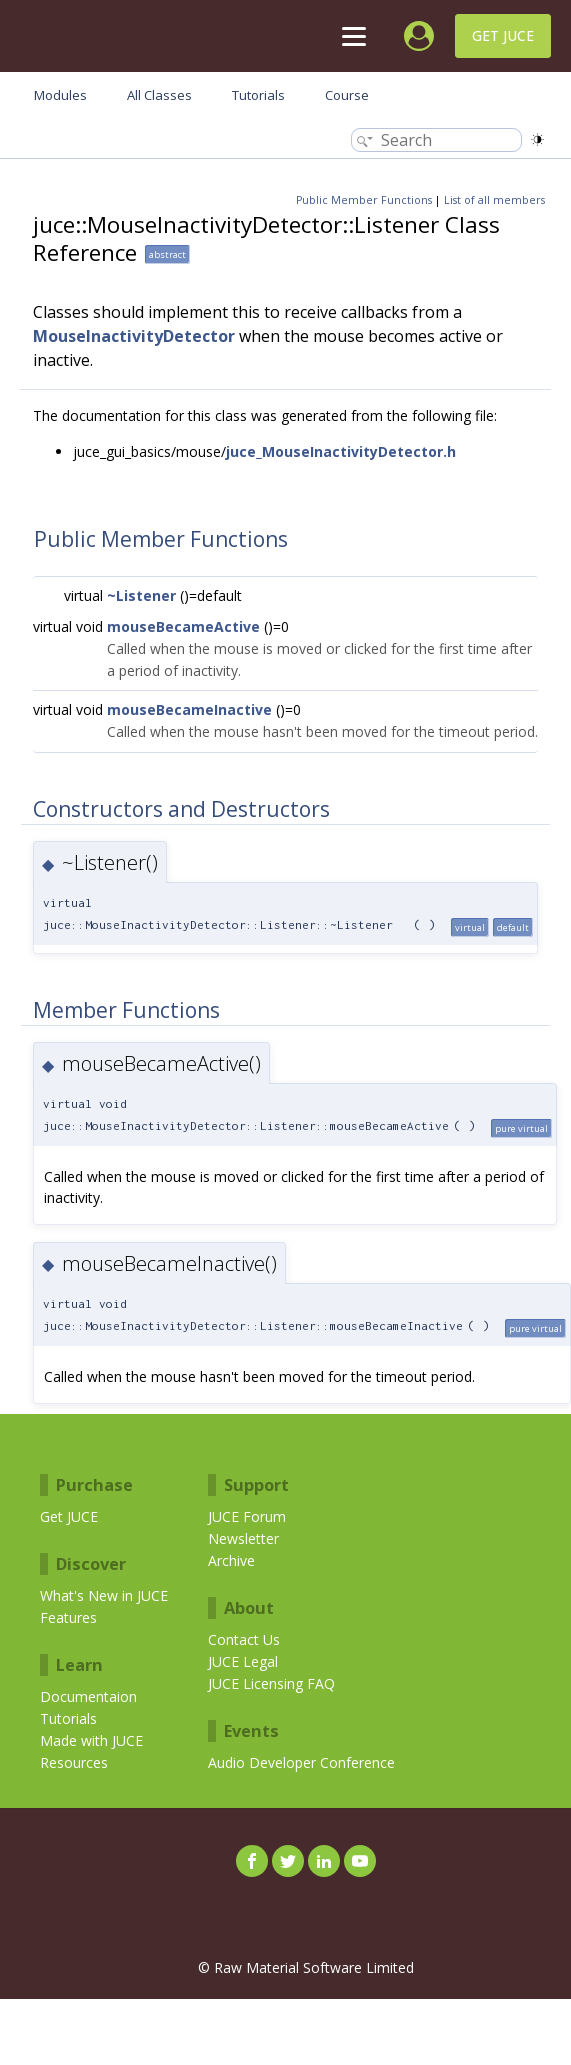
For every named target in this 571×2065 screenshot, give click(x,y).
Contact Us (244, 1639)
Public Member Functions (364, 200)
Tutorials (68, 1718)
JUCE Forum (247, 1516)
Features (68, 1617)
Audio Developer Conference (301, 1762)
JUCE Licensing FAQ (271, 1683)
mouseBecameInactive (189, 709)
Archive (231, 1560)
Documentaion (88, 1696)
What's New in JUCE (104, 1595)
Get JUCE (503, 35)
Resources (74, 1762)
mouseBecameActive (183, 626)
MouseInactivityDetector (134, 336)
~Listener (141, 595)
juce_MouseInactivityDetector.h (341, 451)
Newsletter (243, 1538)
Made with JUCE (91, 1740)
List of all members (494, 200)
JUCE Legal (243, 1661)
